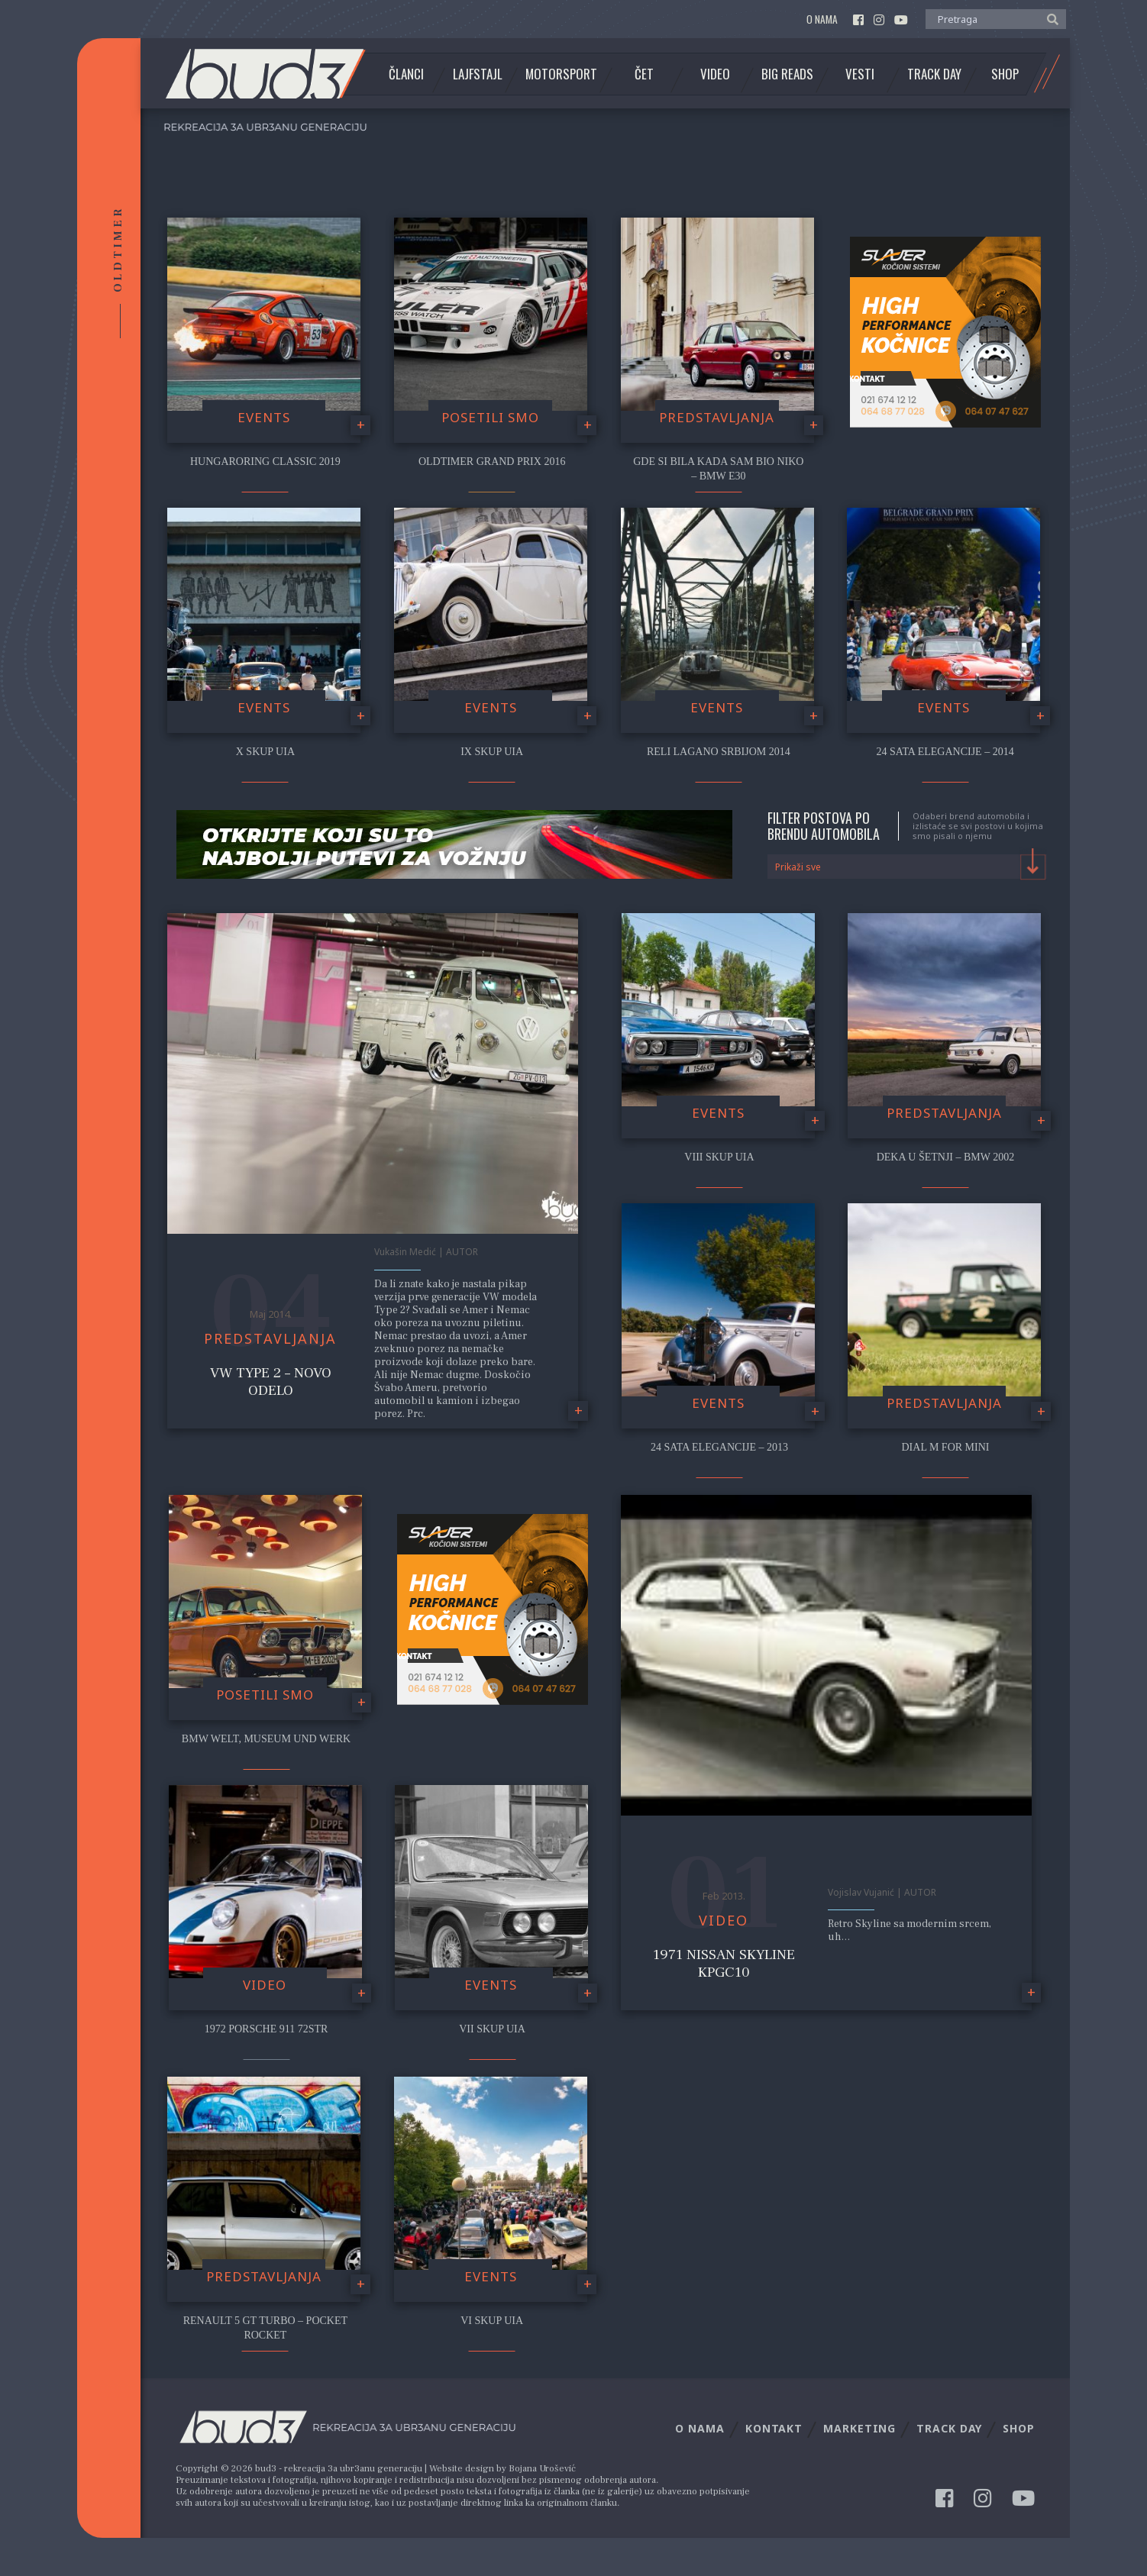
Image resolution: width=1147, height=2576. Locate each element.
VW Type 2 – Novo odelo (270, 1381)
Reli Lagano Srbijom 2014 (718, 751)
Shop (1005, 74)
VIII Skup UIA (719, 1157)
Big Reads (787, 74)
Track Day (934, 74)
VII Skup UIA (492, 2029)
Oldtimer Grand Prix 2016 (492, 461)
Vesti (859, 74)
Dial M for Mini (946, 1447)
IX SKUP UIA (491, 751)
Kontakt (774, 2428)
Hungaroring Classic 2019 (265, 461)
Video (715, 74)
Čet (644, 74)
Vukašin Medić (405, 1251)
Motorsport (561, 74)
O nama (822, 19)
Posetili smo (490, 417)
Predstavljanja (716, 417)
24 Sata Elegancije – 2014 (945, 751)
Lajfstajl (477, 74)
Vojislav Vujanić (861, 1892)
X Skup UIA (265, 751)
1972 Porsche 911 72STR (266, 2029)
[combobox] (907, 866)
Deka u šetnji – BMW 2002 (946, 1157)
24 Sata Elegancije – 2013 (719, 1447)
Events (263, 417)
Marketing (859, 2428)
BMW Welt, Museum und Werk (266, 1739)
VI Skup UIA (491, 2320)
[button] (1048, 18)
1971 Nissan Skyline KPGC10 (724, 1963)
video (264, 1984)
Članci (406, 74)
